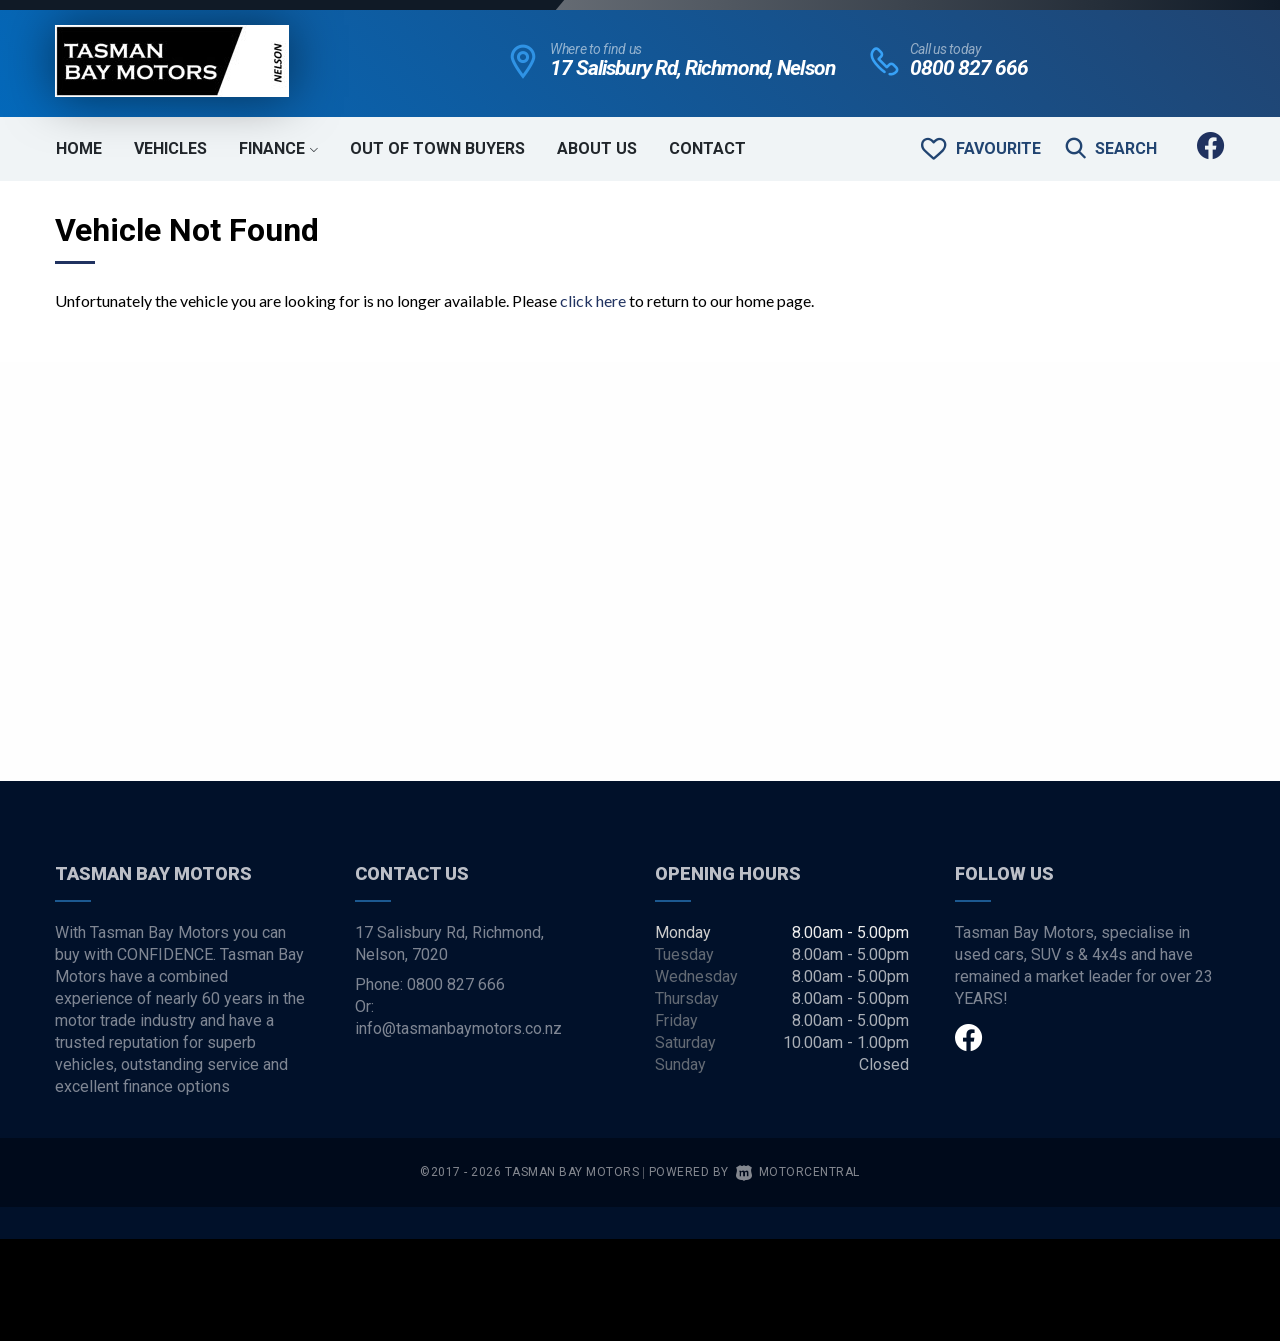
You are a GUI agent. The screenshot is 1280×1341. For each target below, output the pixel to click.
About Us (597, 148)
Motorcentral (798, 1172)
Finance (278, 148)
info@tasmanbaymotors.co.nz (458, 1028)
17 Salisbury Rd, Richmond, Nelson (692, 68)
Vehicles (170, 148)
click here (593, 300)
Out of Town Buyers (437, 148)
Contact (707, 148)
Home (79, 148)
